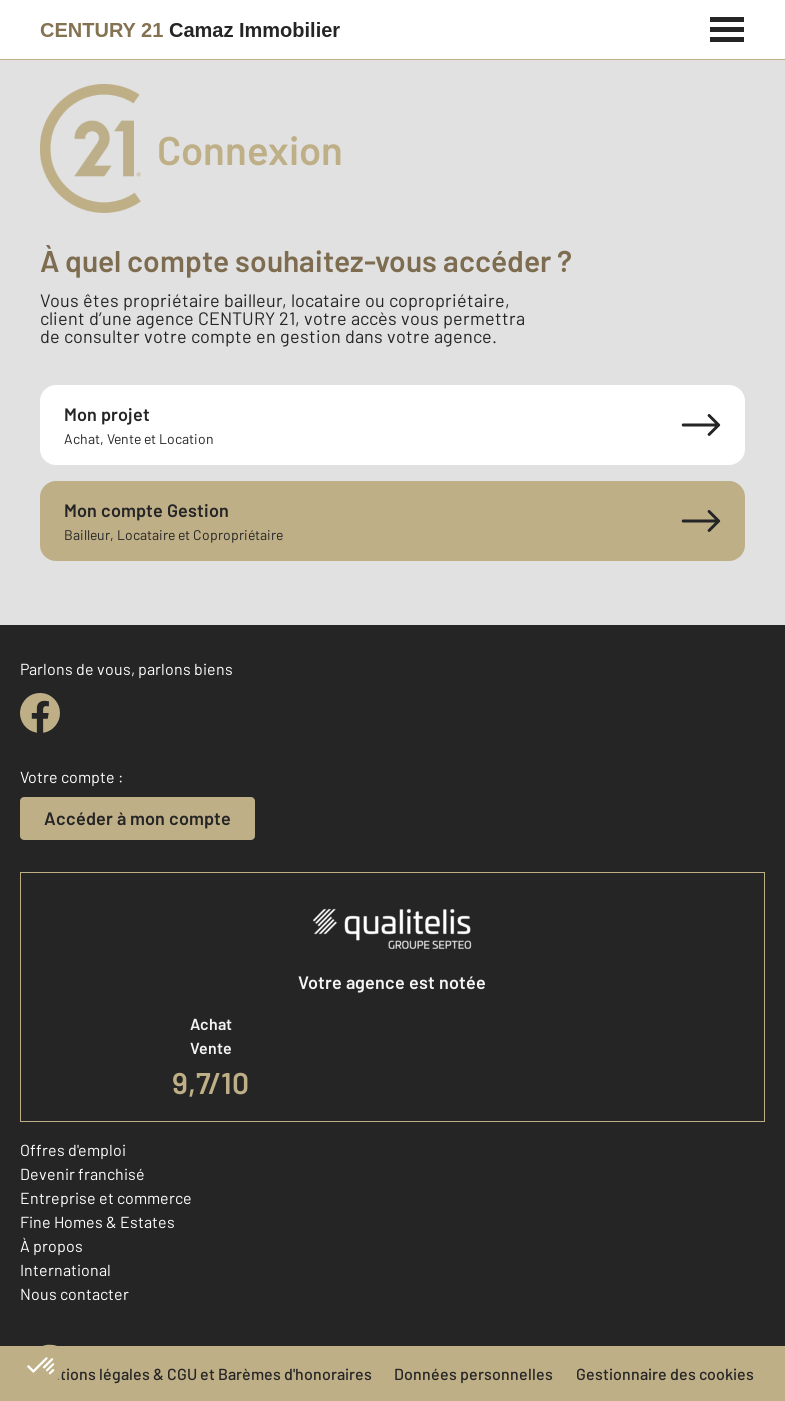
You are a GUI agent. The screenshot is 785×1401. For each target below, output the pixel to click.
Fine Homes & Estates (97, 1221)
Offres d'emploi (73, 1149)
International (65, 1269)
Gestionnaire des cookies (665, 1373)
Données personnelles (473, 1373)
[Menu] (727, 27)
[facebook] (40, 713)
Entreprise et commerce (106, 1197)
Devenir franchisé (82, 1173)
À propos (51, 1245)
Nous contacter (74, 1293)
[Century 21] (190, 30)
